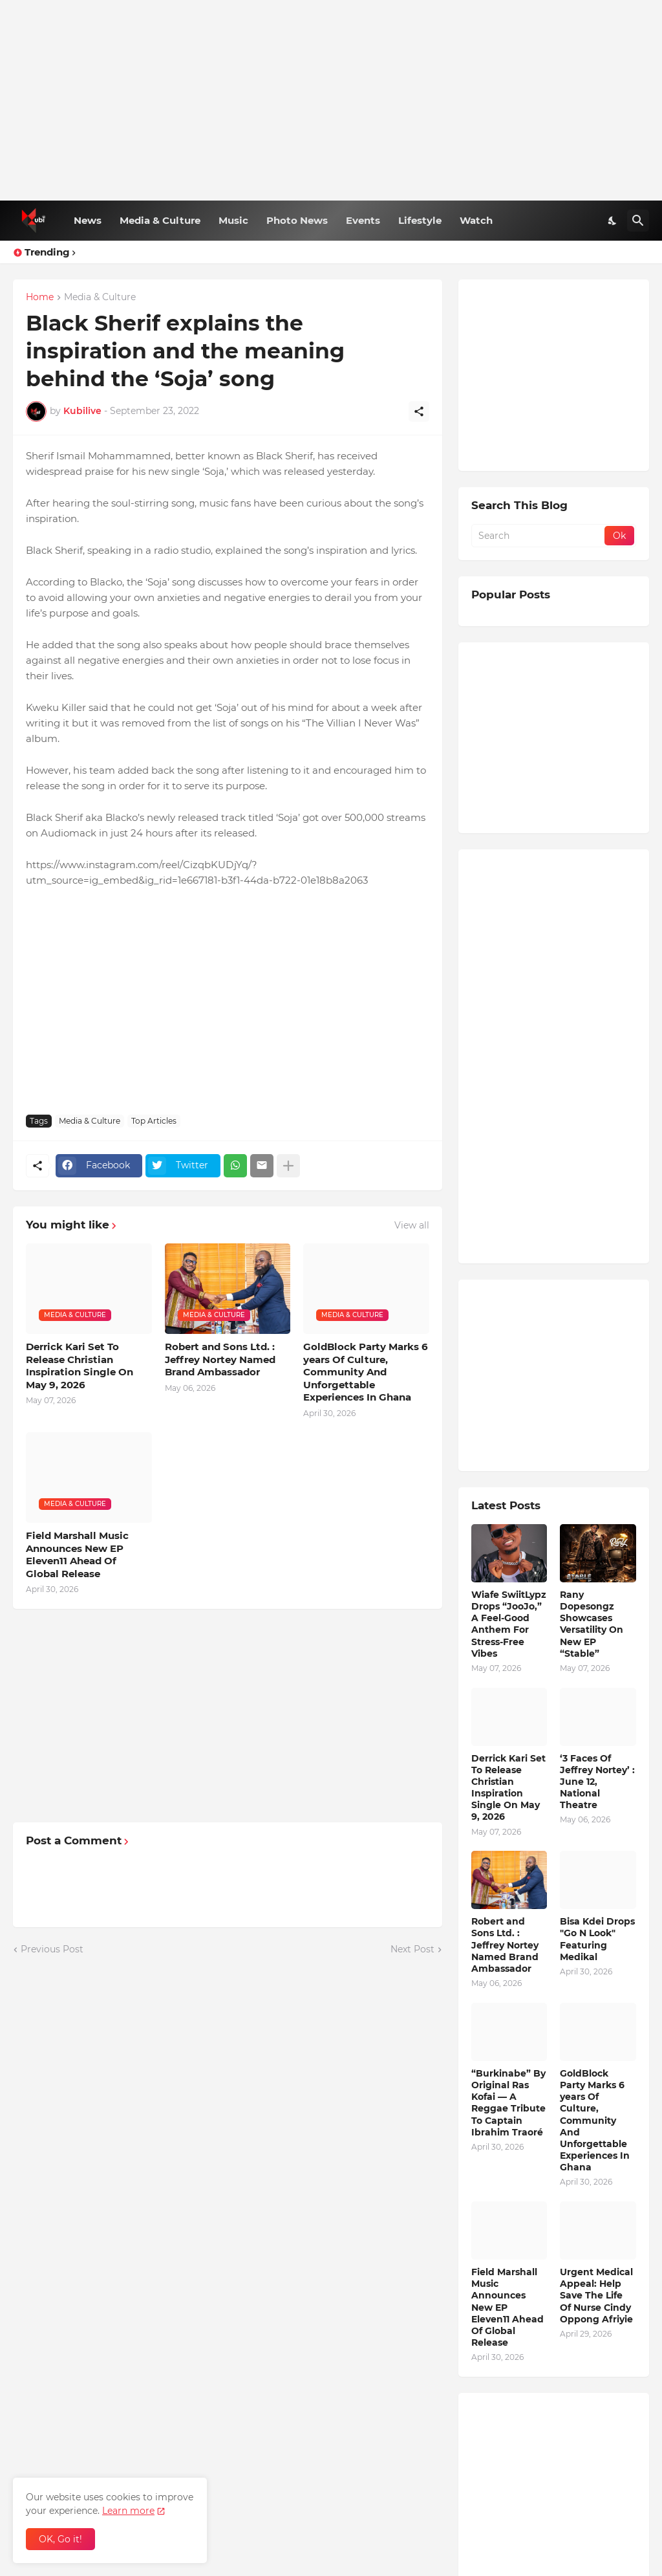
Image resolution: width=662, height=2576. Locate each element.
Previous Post (52, 1949)
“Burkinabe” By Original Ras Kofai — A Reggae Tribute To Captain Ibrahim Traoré (508, 2103)
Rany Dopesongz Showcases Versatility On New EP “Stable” (591, 1624)
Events (363, 220)
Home (40, 297)
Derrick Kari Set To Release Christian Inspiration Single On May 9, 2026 (79, 1365)
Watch (476, 220)
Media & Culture (160, 220)
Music (233, 220)
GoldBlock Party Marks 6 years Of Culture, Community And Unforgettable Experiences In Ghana (365, 1371)
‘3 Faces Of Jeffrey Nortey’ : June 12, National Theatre (597, 1781)
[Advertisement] (331, 100)
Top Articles (153, 1121)
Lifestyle (420, 220)
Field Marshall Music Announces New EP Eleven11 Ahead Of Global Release (77, 1554)
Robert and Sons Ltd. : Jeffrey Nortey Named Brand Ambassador (220, 1359)
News (87, 220)
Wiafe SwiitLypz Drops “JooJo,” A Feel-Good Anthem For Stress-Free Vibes (508, 1624)
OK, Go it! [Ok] (60, 2539)
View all (411, 1225)
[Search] (638, 221)
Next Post (412, 1949)
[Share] (419, 411)
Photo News (297, 220)
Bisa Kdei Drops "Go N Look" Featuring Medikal (597, 1939)
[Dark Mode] (613, 221)
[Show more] (288, 1165)
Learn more (128, 2510)
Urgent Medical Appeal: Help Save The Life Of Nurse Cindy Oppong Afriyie (596, 2295)
